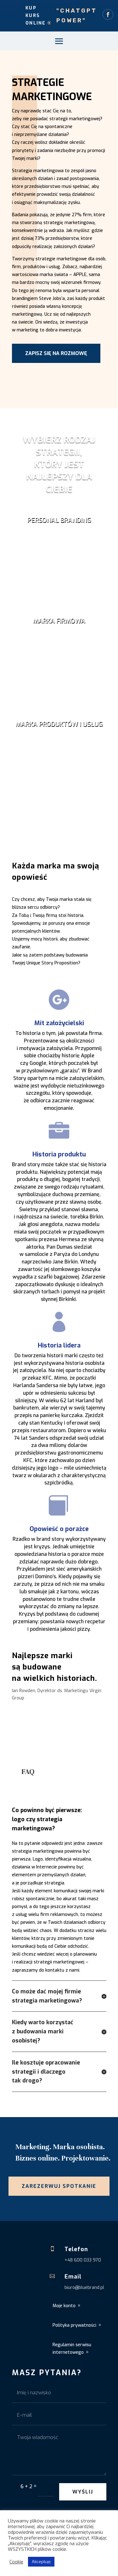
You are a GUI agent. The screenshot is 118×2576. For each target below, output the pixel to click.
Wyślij (82, 2491)
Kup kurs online (35, 15)
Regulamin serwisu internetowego (72, 2348)
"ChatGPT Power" (76, 15)
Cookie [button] (16, 2562)
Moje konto (64, 2306)
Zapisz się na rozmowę (56, 353)
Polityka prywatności (74, 2325)
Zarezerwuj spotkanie (59, 2186)
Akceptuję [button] (41, 2561)
